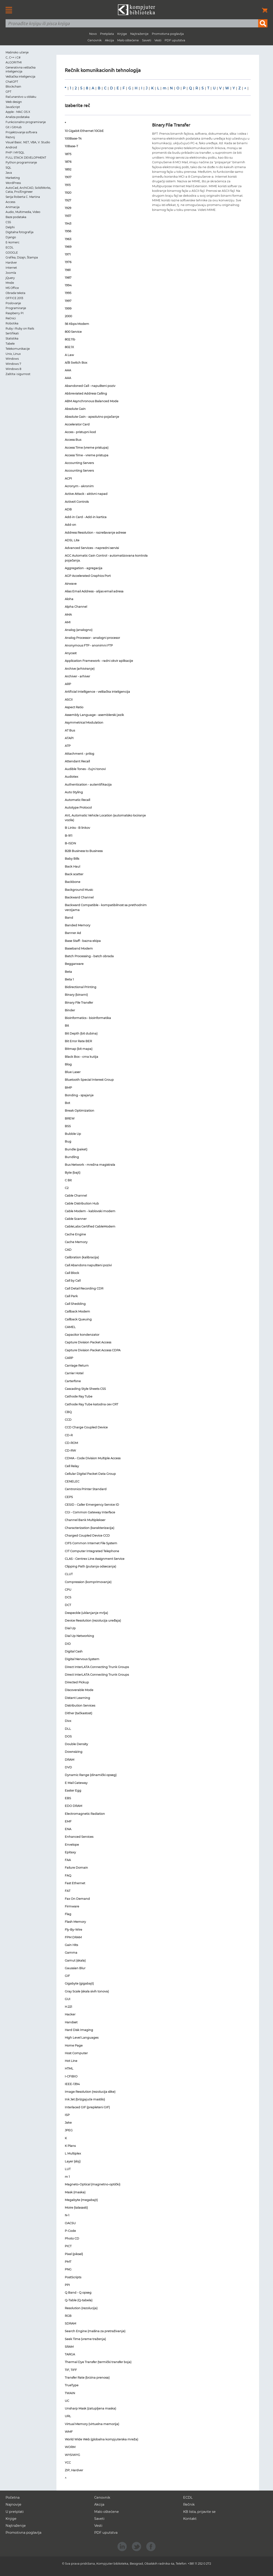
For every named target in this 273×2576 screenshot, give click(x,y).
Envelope (72, 1844)
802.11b (70, 339)
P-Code (70, 2231)
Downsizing (73, 1751)
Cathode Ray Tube (78, 1396)
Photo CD (72, 2238)
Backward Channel (79, 897)
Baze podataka (16, 217)
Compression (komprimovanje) (88, 1582)
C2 (66, 1188)
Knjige (122, 34)
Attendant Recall (77, 761)
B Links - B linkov (77, 827)
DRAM (69, 1759)
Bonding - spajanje (79, 1095)
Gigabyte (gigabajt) (79, 1983)
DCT (68, 1605)
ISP (67, 2115)
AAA (68, 370)
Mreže (10, 282)
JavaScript (13, 107)
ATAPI (69, 738)
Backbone (72, 882)
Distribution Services (80, 1705)
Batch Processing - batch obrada (89, 956)
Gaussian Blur (75, 1968)
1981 (68, 270)
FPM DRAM (73, 1937)
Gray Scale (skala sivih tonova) (87, 1991)
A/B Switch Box (76, 362)
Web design (14, 102)
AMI (68, 622)
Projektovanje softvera (21, 132)
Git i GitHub (14, 127)
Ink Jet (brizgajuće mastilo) (85, 2099)
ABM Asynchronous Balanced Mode (91, 401)
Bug (68, 1141)
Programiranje (16, 308)
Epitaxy (70, 1852)
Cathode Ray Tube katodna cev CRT (91, 1404)
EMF (68, 1821)
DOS (68, 1736)
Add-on (70, 524)
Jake (68, 2122)
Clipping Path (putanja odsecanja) (90, 1566)
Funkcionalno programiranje (26, 122)
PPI (67, 2285)
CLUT (69, 1574)
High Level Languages (81, 2037)
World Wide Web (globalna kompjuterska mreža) (101, 2439)
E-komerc (13, 242)
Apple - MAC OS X (18, 112)
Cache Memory (76, 1242)
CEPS (69, 1497)
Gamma (71, 1952)
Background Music (79, 889)
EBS (68, 1798)
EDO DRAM (73, 1806)
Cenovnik (95, 40)
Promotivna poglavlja (168, 34)
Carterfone (73, 1381)
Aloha (69, 599)
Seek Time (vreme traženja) (85, 2339)
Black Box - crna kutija (81, 1056)
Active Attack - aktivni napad (86, 494)
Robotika (12, 323)
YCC (68, 2462)
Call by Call (73, 1280)
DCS (68, 1597)
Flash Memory (75, 1921)
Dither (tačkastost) (78, 1713)
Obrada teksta (15, 293)
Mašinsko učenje (17, 52)
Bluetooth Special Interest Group (89, 1079)
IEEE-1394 (72, 2084)
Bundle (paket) (76, 1149)
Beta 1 (69, 979)
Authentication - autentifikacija (88, 784)
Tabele (10, 343)
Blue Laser (73, 1072)
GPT (8, 91)
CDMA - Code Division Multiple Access (92, 1458)
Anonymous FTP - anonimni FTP (89, 645)
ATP (68, 746)
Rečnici (11, 318)
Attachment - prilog (79, 753)
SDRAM (70, 2323)
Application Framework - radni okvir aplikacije (99, 661)
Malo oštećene (128, 40)
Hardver (11, 262)
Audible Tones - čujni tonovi (85, 769)
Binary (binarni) (76, 994)
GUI (67, 1999)
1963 (68, 239)
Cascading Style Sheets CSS (85, 1389)
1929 (68, 208)
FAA (68, 1860)
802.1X (69, 347)
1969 (68, 246)
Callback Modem (77, 1311)
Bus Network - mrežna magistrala (90, 1164)
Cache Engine (75, 1234)
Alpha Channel (76, 606)
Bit (67, 1025)
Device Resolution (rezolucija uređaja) (93, 1620)
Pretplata (107, 34)
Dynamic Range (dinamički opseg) (91, 1775)
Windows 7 (13, 364)
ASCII (69, 699)
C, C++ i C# (13, 57)
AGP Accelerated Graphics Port (88, 576)
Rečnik (189, 2504)
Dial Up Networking (79, 1636)
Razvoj (10, 137)
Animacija (13, 207)
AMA (68, 614)
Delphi (10, 227)
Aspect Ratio (74, 707)
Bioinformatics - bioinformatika (88, 1018)
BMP (68, 1087)
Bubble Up (73, 1134)
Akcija (109, 40)
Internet (11, 267)
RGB (68, 2316)
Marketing (13, 178)
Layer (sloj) (73, 2161)
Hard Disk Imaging (79, 2030)
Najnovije (13, 2504)
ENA (68, 1829)
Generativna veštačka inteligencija (21, 69)
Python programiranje (21, 162)
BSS (68, 1126)
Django (11, 237)
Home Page (74, 2045)
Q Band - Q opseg (78, 2292)
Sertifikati (12, 333)
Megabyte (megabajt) (81, 2200)
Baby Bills (72, 858)
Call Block (72, 1273)
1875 (68, 154)
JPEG (69, 2130)
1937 (68, 216)
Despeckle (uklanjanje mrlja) (86, 1613)
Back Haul (72, 866)
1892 (68, 169)
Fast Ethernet (75, 1883)
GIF (67, 1976)
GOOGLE (12, 252)
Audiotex (71, 776)
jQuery (10, 278)
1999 (68, 308)
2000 (68, 316)
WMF (69, 2431)
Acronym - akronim (79, 486)
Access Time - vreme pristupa (86, 455)
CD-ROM (71, 1443)
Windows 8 (13, 369)
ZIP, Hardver (74, 2470)
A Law (69, 355)
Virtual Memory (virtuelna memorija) (92, 2424)
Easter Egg (73, 1790)
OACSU (70, 2223)
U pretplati (15, 2512)
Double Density (76, 1744)
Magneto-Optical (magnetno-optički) (92, 2184)
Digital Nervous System (82, 1659)
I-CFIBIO (71, 2076)
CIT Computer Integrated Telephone (92, 1551)
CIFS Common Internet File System (91, 1543)
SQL (8, 167)
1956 (68, 231)
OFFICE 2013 (14, 298)
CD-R (69, 1435)
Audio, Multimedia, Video (23, 212)
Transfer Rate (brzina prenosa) (87, 2377)
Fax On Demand (77, 1898)
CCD (68, 1419)
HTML (69, 2068)
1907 (68, 177)
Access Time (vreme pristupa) (86, 447)
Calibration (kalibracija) (82, 1257)
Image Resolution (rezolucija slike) (90, 2091)
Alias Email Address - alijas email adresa (94, 591)
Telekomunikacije (18, 348)
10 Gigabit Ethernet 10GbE (84, 131)
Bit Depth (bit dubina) (81, 1033)
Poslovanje (13, 303)
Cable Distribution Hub (82, 1203)
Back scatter (74, 874)
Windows (12, 358)
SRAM (69, 2346)
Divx (68, 1721)
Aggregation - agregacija (83, 568)
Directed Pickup (77, 1682)
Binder (70, 1010)
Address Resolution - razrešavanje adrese (95, 532)
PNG (68, 2269)
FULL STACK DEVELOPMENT (26, 157)
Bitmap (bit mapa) (78, 1049)
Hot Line (71, 2061)
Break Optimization (79, 1110)
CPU (68, 1589)
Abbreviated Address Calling (86, 393)
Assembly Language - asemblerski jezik (94, 715)
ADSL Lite (72, 540)
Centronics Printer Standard (86, 1489)
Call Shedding (75, 1304)
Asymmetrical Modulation (84, 722)
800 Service (73, 331)
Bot (67, 1103)
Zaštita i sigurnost (18, 374)
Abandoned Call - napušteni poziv (90, 386)
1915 (68, 185)
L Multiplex (73, 2153)
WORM (70, 2447)
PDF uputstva (175, 40)
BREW (70, 1118)
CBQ (68, 1412)
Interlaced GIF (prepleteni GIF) (87, 2107)
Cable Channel (76, 1195)
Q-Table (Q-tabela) (78, 2300)
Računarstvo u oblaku (21, 96)
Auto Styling (74, 792)
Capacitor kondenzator (82, 1334)
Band (69, 917)
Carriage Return (77, 1365)
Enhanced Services (79, 1836)
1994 (68, 285)
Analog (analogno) (78, 630)
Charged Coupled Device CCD (87, 1535)
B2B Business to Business (84, 851)
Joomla (11, 272)
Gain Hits (71, 1945)
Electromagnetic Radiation (85, 1813)
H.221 (68, 2006)
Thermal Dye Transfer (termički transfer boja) (98, 2362)
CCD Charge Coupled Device (86, 1427)
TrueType (71, 2385)
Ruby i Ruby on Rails (20, 328)
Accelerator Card (77, 424)
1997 (68, 301)
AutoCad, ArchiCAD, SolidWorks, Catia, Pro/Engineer (28, 189)
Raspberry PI (15, 313)
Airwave (71, 583)
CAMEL (70, 1327)
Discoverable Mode (79, 1690)
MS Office (12, 288)
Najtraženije (139, 34)
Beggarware (74, 964)
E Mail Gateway (76, 1783)
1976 (68, 262)
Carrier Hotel (74, 1373)
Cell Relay (72, 1466)
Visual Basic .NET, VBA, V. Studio (28, 142)
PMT (68, 2261)
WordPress (13, 183)
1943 (68, 223)
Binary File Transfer (79, 1002)
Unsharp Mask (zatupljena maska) (90, 2408)
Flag (68, 1914)
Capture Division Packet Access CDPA (92, 1350)
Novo (93, 34)
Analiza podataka (17, 117)
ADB (68, 509)
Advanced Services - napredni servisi (92, 548)
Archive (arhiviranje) (79, 668)
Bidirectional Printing (80, 987)
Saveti (146, 40)
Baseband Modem (79, 948)
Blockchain (13, 86)
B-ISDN (70, 843)
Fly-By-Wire (73, 1929)
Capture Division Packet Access (88, 1342)
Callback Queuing (78, 1319)
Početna (13, 2497)
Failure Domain (76, 1867)
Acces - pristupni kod (80, 432)
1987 (68, 277)
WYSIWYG (72, 2455)
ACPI (68, 478)
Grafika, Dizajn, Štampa (22, 257)
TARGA (70, 2354)
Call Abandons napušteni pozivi (88, 1265)
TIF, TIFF (71, 2370)
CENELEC (72, 1481)
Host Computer (76, 2053)
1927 (68, 200)
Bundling (72, 1157)
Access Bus (73, 439)
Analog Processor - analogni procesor (92, 638)
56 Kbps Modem (77, 324)
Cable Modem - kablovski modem (90, 1211)
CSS (8, 222)
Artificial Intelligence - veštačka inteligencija (97, 691)
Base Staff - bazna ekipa (83, 941)
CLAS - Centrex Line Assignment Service (94, 1559)
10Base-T (71, 146)
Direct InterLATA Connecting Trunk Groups (97, 1667)
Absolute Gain (75, 409)
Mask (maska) (75, 2192)
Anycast (71, 653)
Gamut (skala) (75, 1960)
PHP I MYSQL (15, 152)
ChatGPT (12, 81)
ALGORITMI (14, 62)
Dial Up (70, 1628)
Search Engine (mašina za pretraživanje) (95, 2331)
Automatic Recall (77, 800)
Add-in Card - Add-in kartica (86, 517)
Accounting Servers (79, 463)
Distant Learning (77, 1698)
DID (68, 1644)
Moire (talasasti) (76, 2207)
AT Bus (70, 730)
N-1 (67, 2215)
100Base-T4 (73, 138)
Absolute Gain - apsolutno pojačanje (92, 416)
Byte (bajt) (72, 1172)
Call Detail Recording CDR (84, 1288)
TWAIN (70, 2393)
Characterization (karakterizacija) (89, 1528)
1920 (68, 192)
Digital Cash (74, 1651)
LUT (68, 2169)
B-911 (68, 835)
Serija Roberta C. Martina (23, 197)
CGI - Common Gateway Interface (90, 1512)
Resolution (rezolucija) (81, 2308)
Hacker (70, 2014)
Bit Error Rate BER (78, 1041)
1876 (68, 161)
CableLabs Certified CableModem (90, 1226)
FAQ (68, 1875)
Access (10, 202)
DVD (68, 1767)
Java (9, 172)
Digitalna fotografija (19, 232)
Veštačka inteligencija (20, 76)
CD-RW (70, 1450)
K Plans (70, 2146)
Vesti (157, 40)
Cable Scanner (76, 1219)
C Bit (68, 1180)
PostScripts (73, 2277)
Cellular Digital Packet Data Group (90, 1474)
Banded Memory (77, 925)
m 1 (67, 2176)
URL (68, 2416)
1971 (68, 254)
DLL (68, 1728)
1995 (68, 293)
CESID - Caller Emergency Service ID (92, 1504)
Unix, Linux (13, 354)
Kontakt (190, 2519)
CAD (68, 1249)
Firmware (72, 1906)
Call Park (71, 1296)
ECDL (9, 247)
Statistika (12, 338)
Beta (68, 971)
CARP (69, 1358)
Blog (68, 1064)
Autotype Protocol (78, 807)
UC (67, 2401)
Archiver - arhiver (77, 676)
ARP (68, 684)
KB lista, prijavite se (199, 2512)
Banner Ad (73, 933)
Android (11, 147)
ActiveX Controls (77, 501)
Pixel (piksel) (74, 2254)
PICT (68, 2246)
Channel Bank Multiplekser (85, 1520)
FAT (67, 1891)
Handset (71, 2022)
